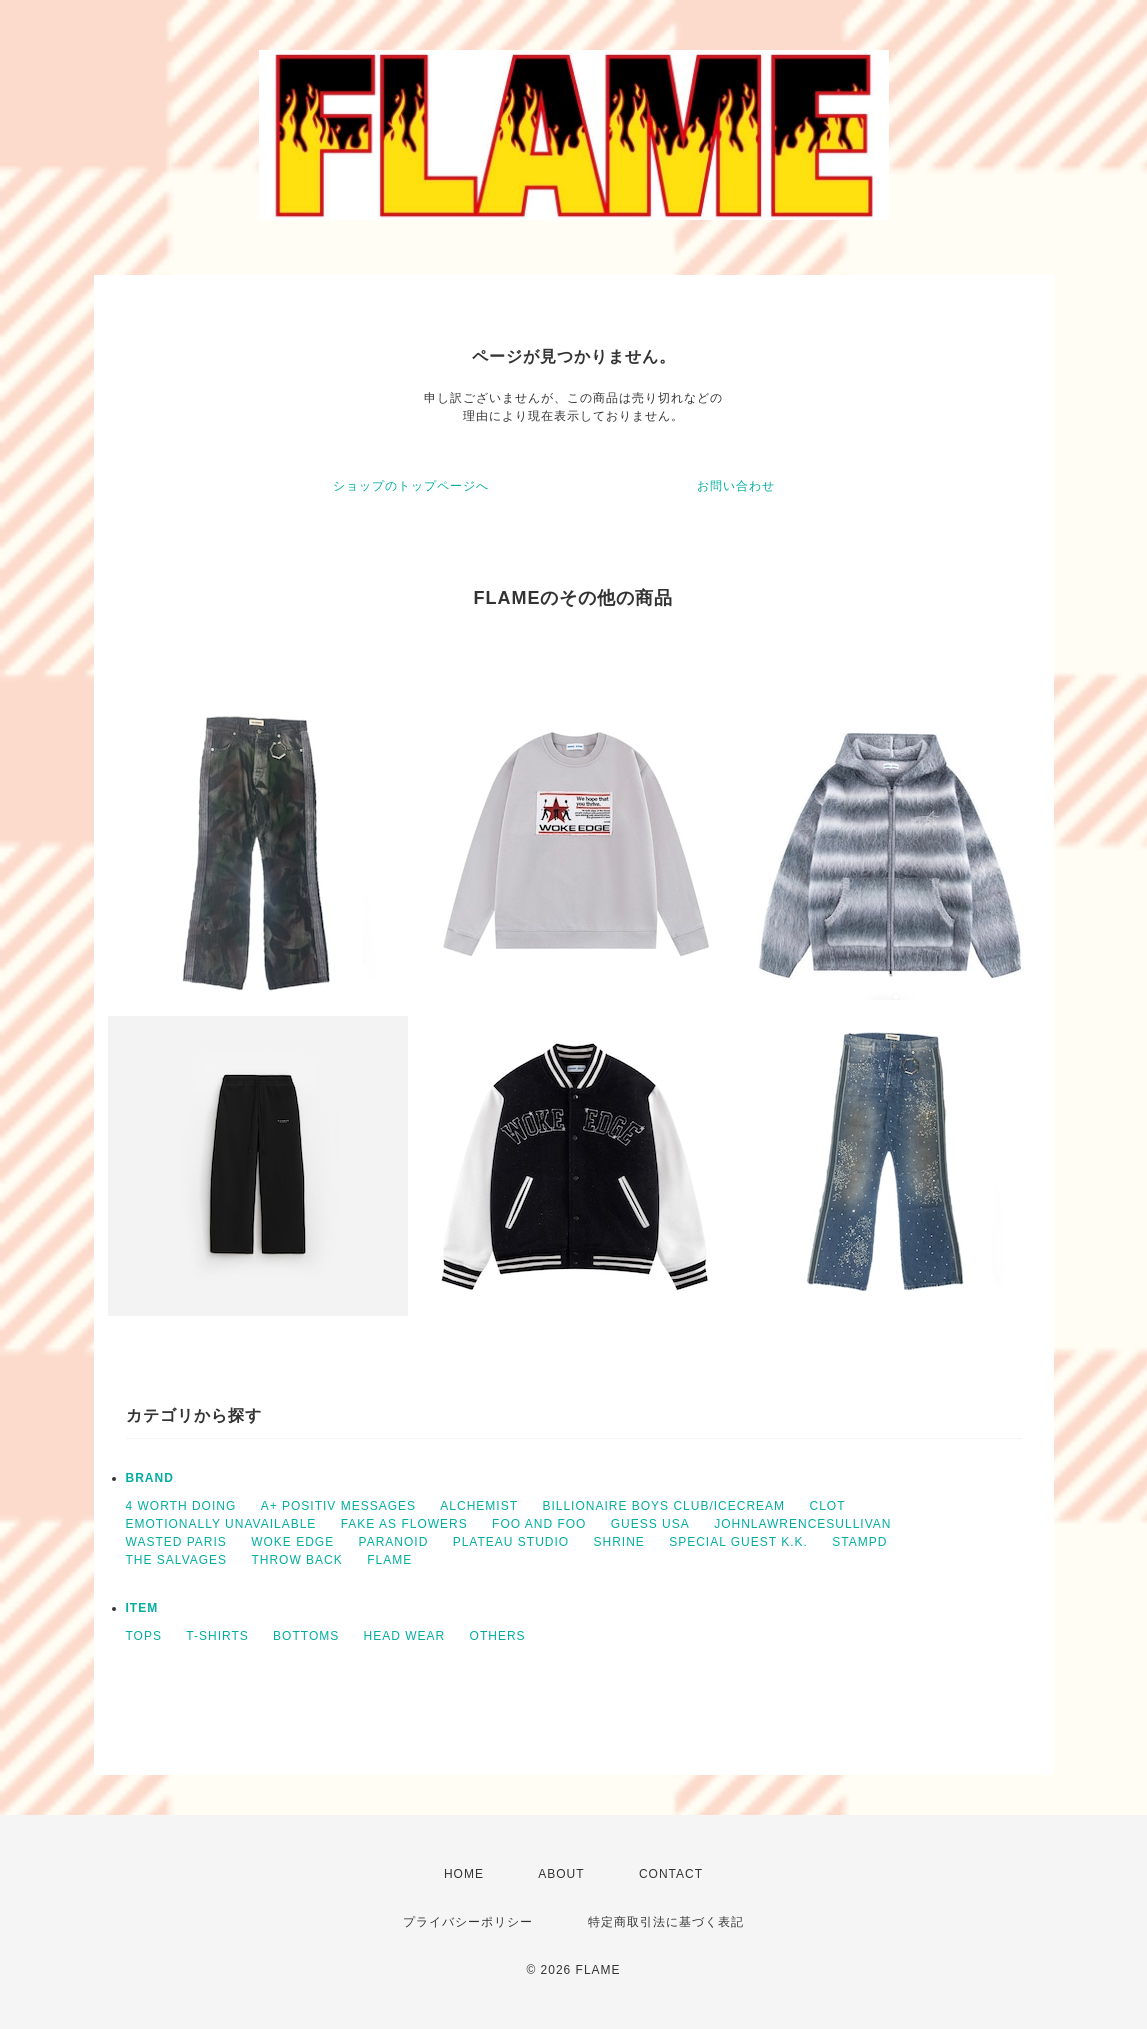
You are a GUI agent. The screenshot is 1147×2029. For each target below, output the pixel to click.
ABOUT (561, 1874)
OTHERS (498, 1636)
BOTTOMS (306, 1636)
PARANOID (394, 1542)
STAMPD (859, 1542)
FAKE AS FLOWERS (404, 1524)
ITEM (142, 1608)
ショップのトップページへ (411, 486)
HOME (464, 1874)
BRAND (150, 1478)
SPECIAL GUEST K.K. (738, 1542)
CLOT (827, 1506)
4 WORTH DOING (181, 1506)
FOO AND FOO (539, 1524)
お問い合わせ (736, 486)
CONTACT (671, 1874)
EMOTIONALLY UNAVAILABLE (221, 1524)
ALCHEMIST (479, 1506)
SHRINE (619, 1542)
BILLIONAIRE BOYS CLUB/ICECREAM (663, 1506)
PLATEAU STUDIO (511, 1542)
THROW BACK (296, 1560)
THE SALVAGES (177, 1560)
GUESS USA (650, 1524)
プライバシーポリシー (468, 1922)
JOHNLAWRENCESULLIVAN (802, 1524)
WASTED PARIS (176, 1542)
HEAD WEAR (405, 1636)
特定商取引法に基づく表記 (666, 1922)
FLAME (389, 1560)
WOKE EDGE (292, 1542)
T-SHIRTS (217, 1636)
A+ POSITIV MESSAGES (338, 1506)
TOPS (144, 1636)
